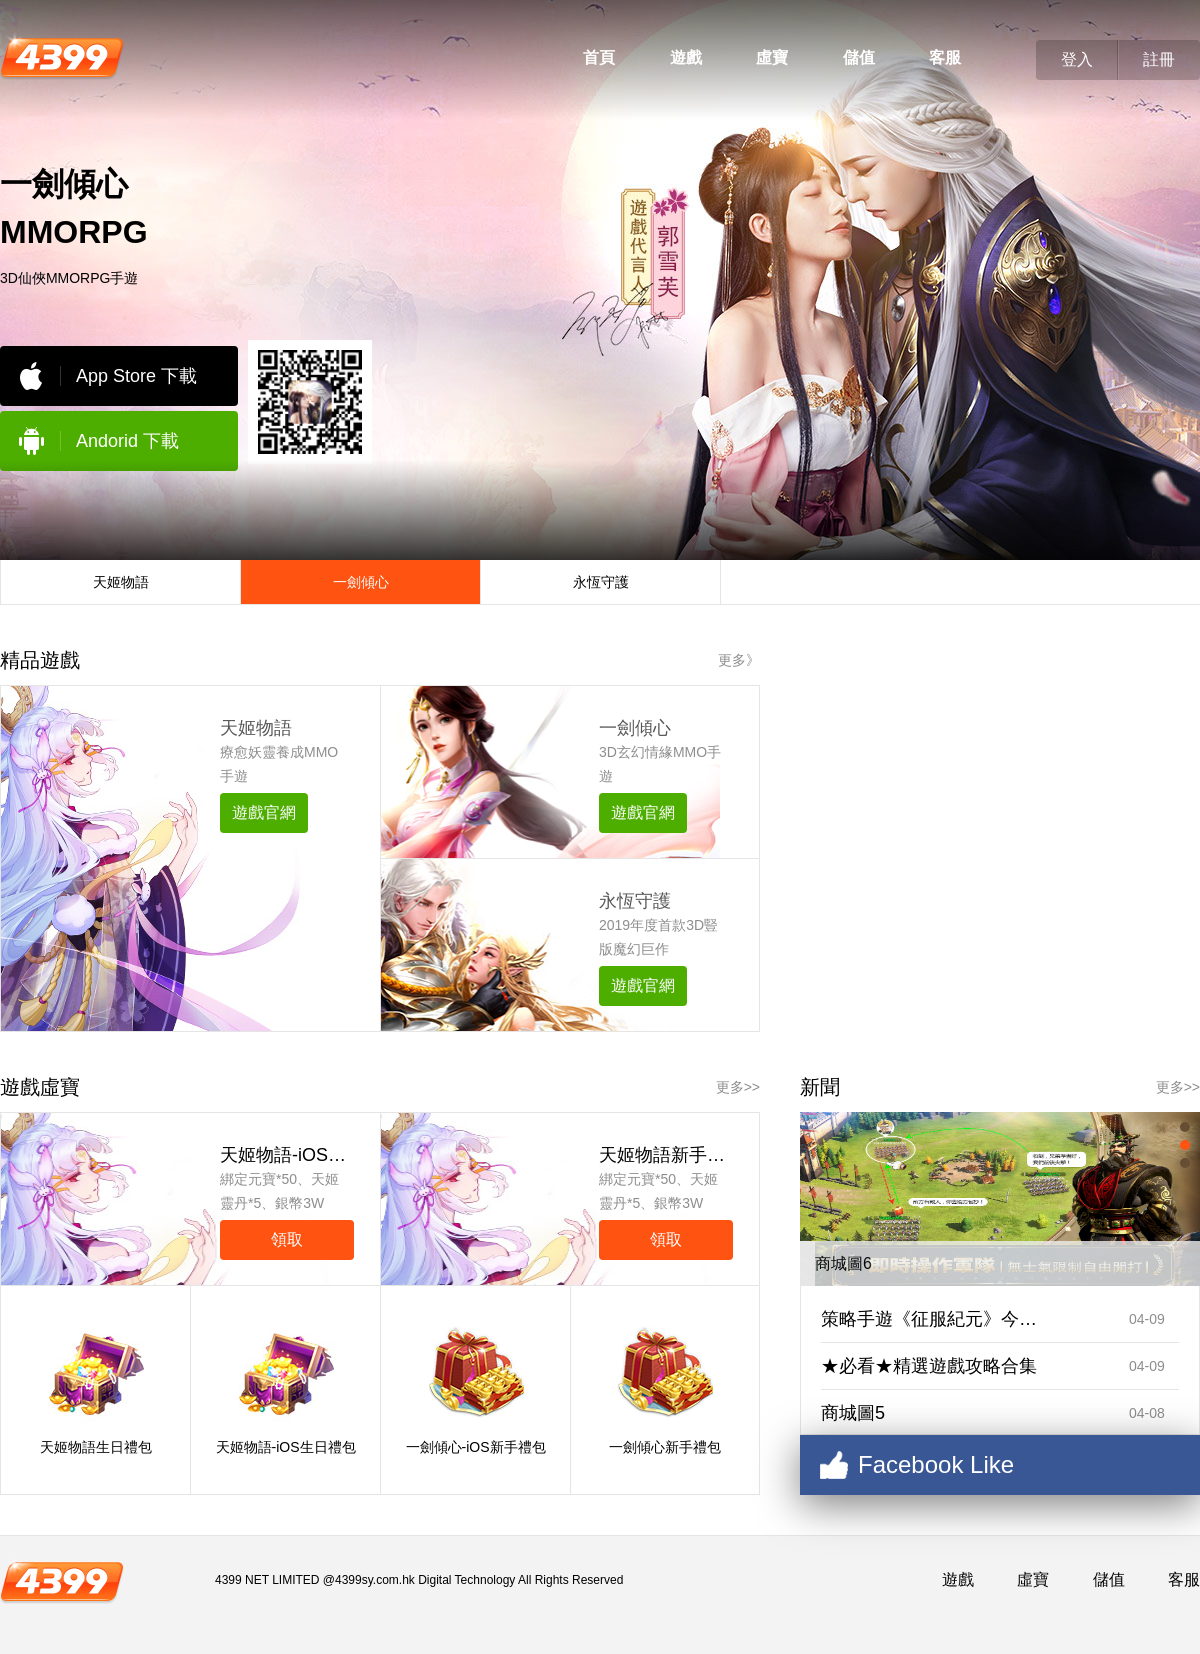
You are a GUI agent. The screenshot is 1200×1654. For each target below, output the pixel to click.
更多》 (739, 660)
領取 (287, 1239)
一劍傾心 (635, 728)
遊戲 (686, 57)
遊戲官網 (264, 812)
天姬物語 (256, 728)
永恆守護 (635, 901)
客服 (945, 57)
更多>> (738, 1087)
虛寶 (772, 57)
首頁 (599, 57)
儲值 (859, 57)
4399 (62, 56)
